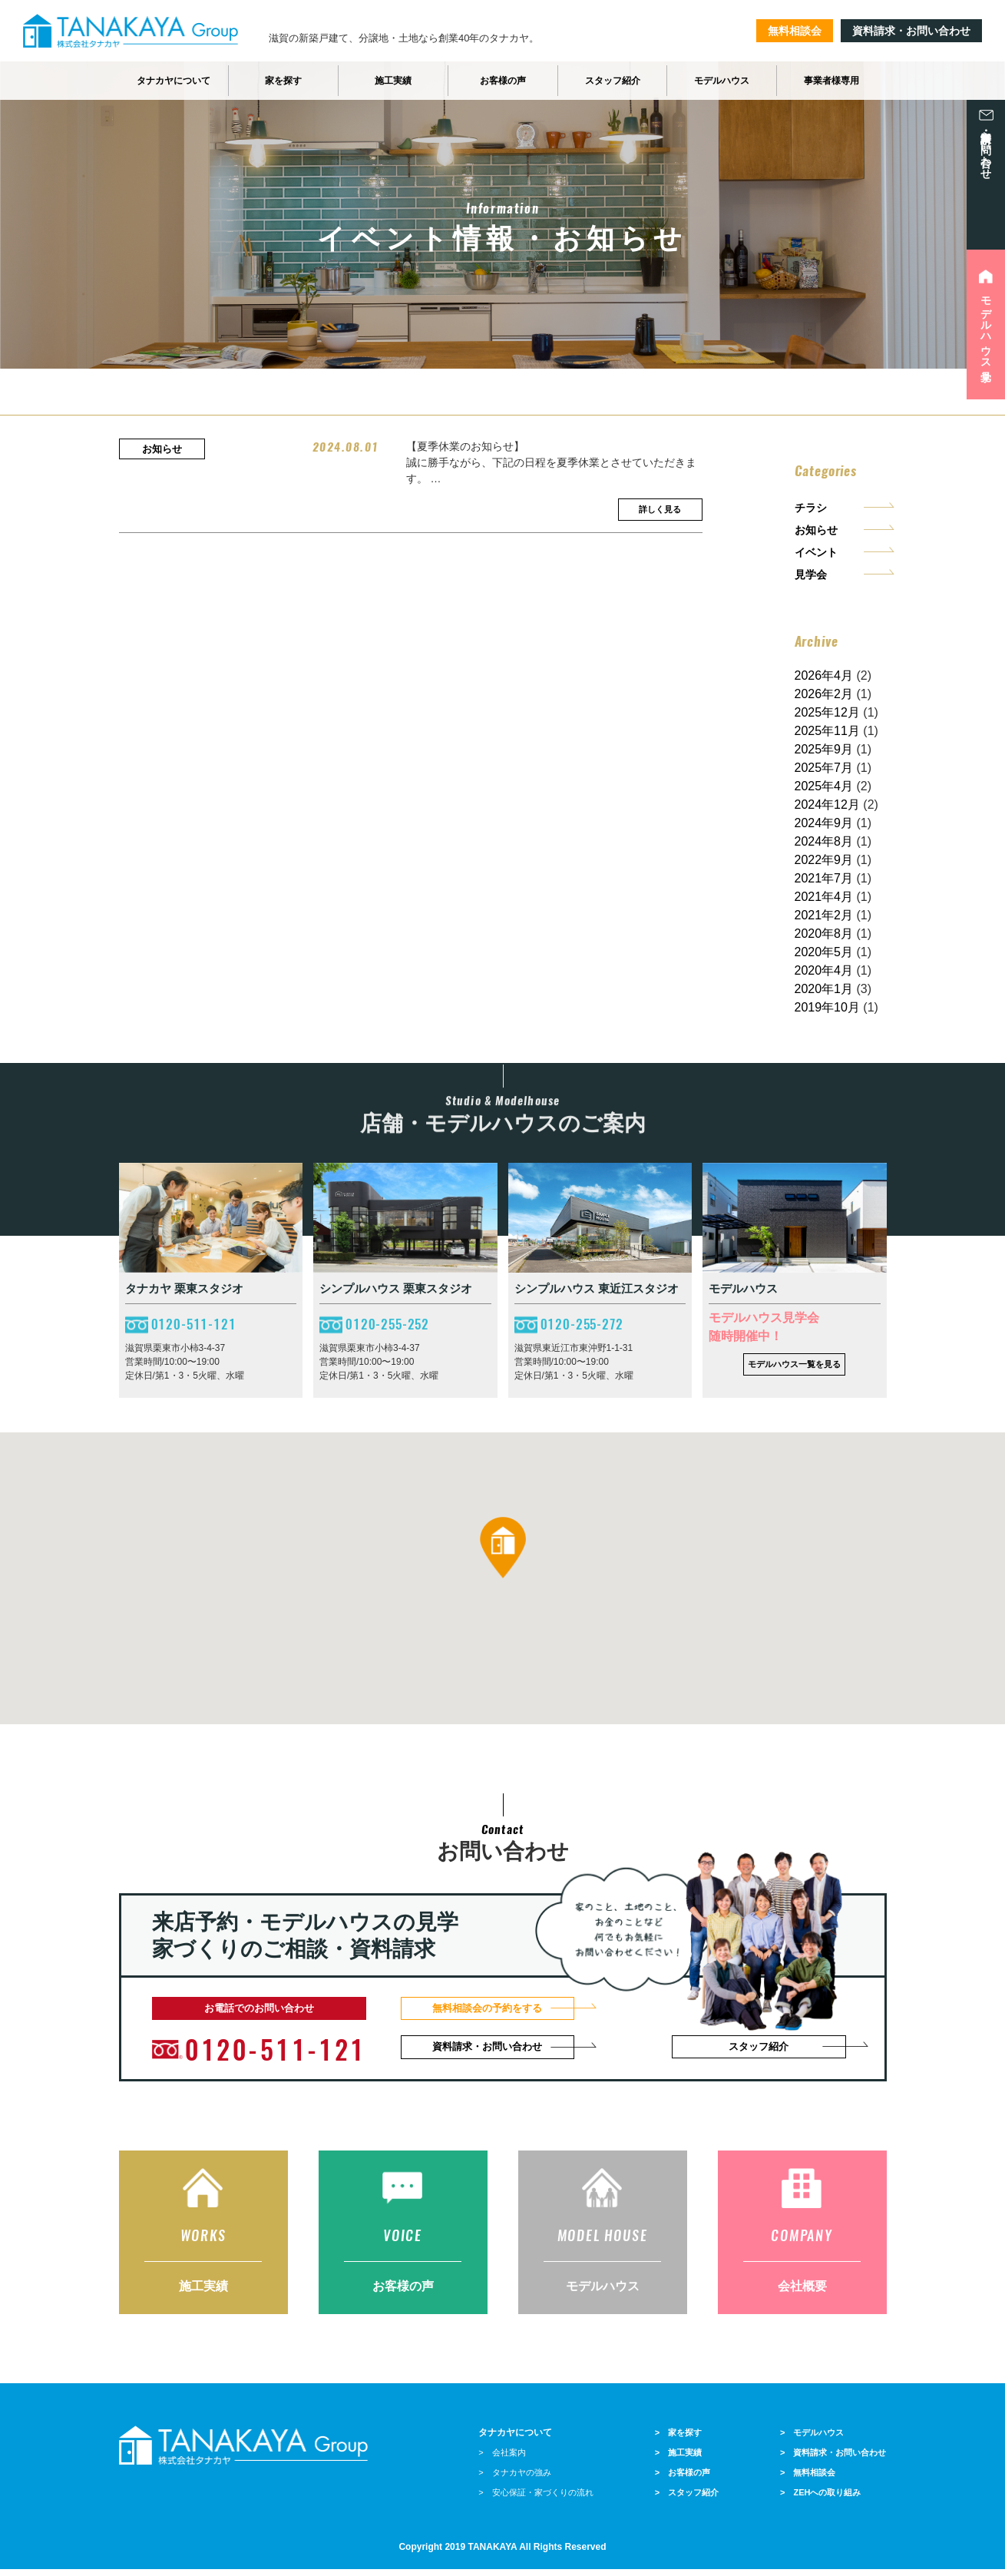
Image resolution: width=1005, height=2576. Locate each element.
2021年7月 (824, 878)
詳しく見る (660, 509)
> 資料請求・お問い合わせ (833, 2459)
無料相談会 (795, 31)
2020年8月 (824, 933)
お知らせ (816, 530)
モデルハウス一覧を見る (794, 1364)
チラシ (811, 508)
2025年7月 (824, 767)
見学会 (811, 574)
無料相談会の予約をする (494, 2008)
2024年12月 (827, 804)
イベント (816, 552)
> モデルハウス (812, 2439)
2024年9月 (824, 822)
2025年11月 (827, 730)
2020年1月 (824, 988)
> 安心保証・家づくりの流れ (535, 2499)
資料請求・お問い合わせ (911, 31)
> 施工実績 (678, 2459)
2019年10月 (827, 1007)
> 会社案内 (501, 2459)
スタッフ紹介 (761, 2048)
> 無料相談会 (807, 2479)
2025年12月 (827, 712)
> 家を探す (678, 2439)
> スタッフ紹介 (687, 2499)
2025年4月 (824, 786)
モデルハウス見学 (986, 326)
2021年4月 (824, 896)
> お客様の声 (682, 2479)
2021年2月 (824, 915)
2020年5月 (824, 952)
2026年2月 (824, 693)
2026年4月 (824, 675)
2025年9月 (824, 749)
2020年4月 (824, 970)
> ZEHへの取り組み (820, 2499)
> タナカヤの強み (514, 2479)
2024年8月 (824, 841)
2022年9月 (824, 859)
